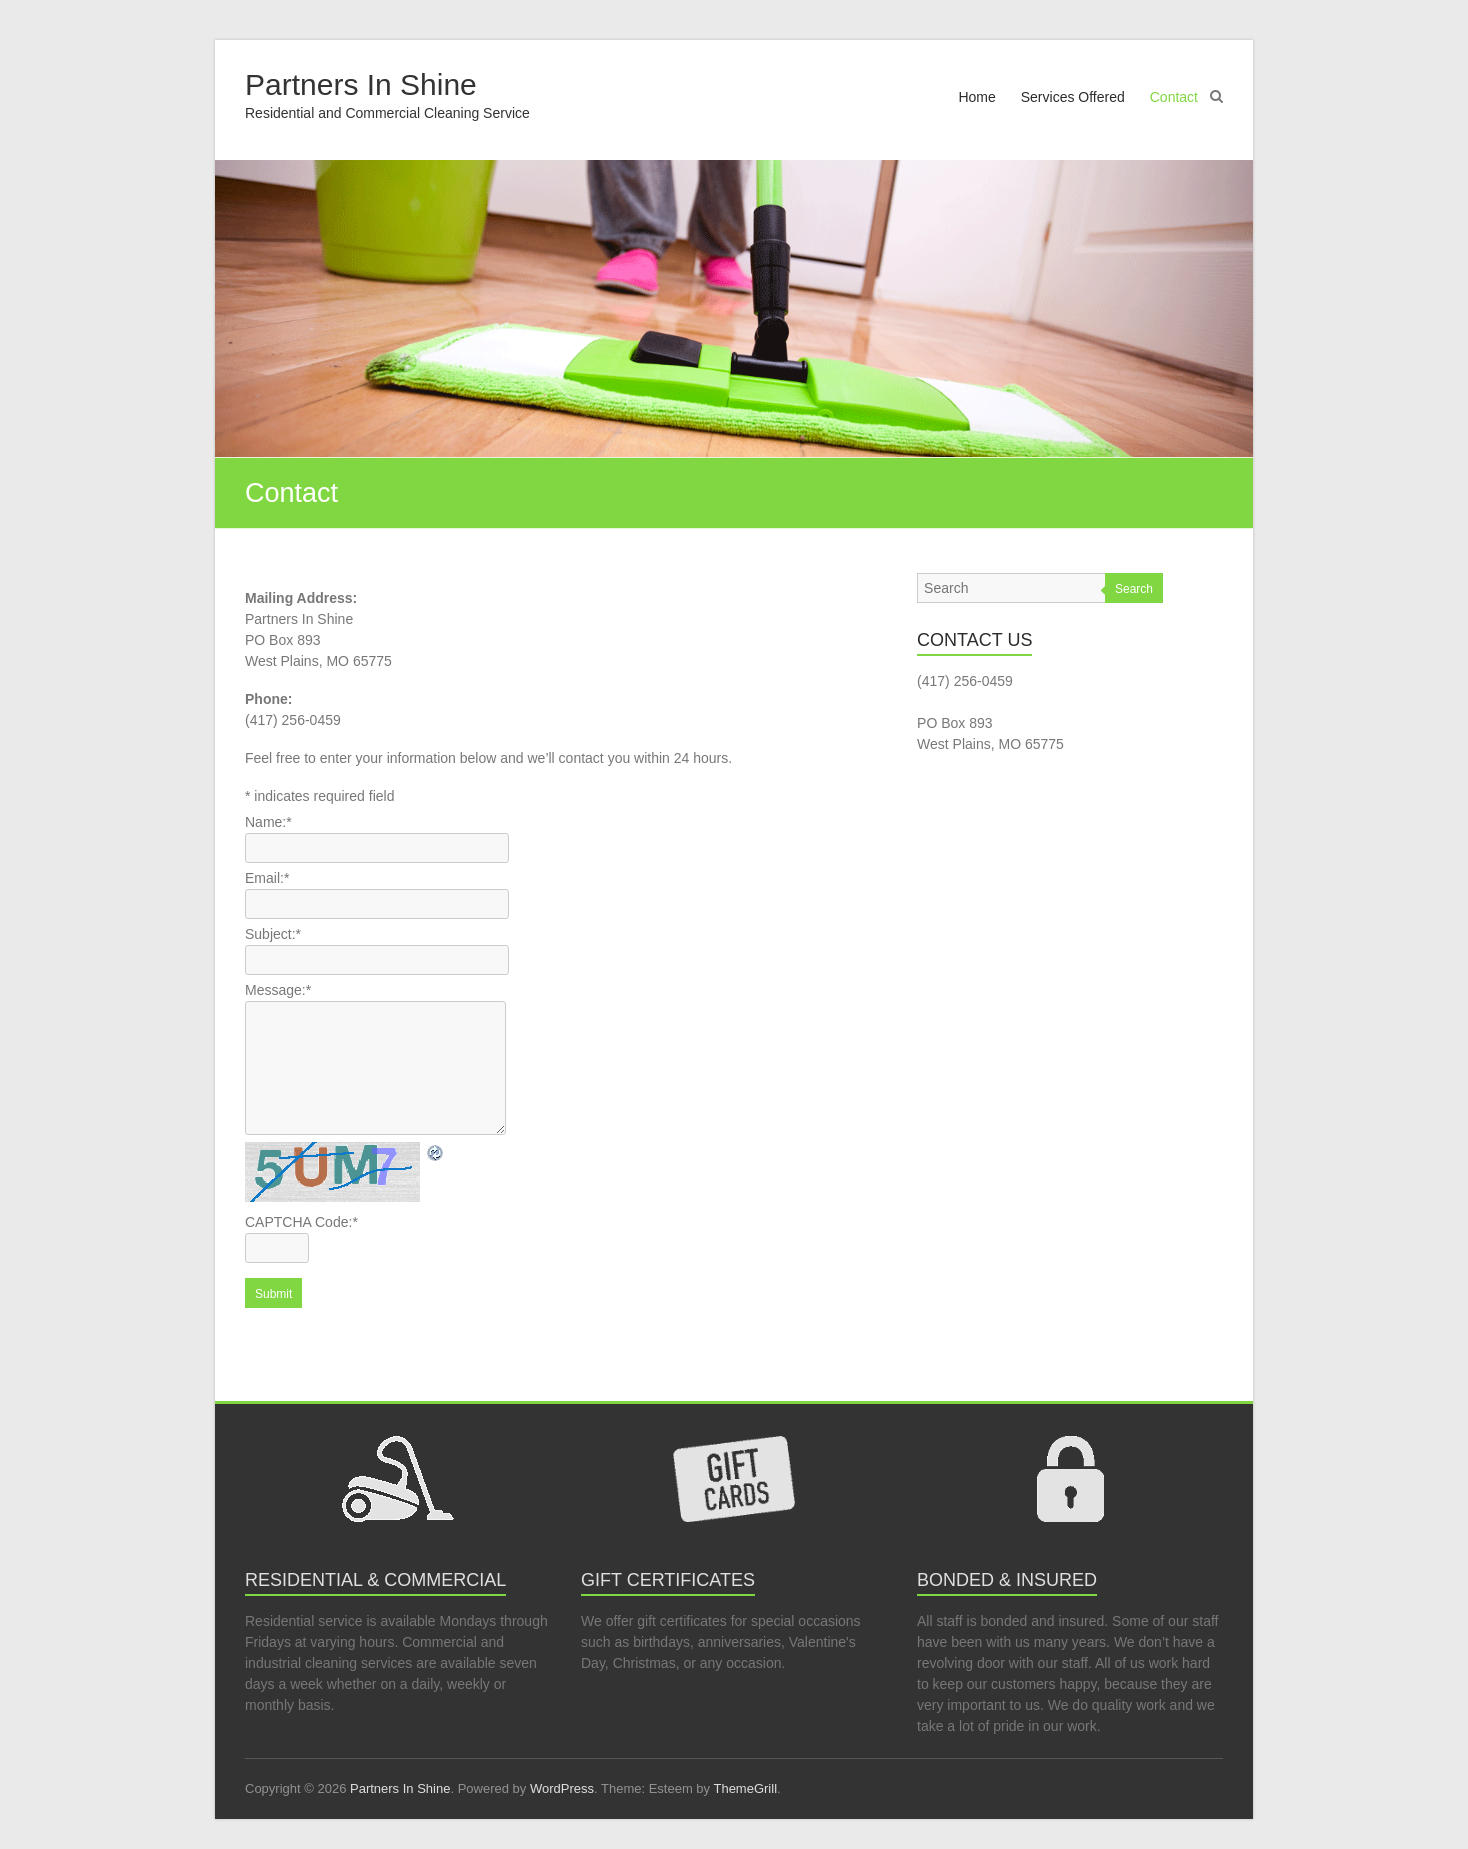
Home (976, 97)
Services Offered (1073, 97)
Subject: (273, 934)
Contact (1174, 97)
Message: (278, 990)
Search (1134, 589)
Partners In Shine (361, 84)
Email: (267, 878)
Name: (268, 822)
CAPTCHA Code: (301, 1222)
